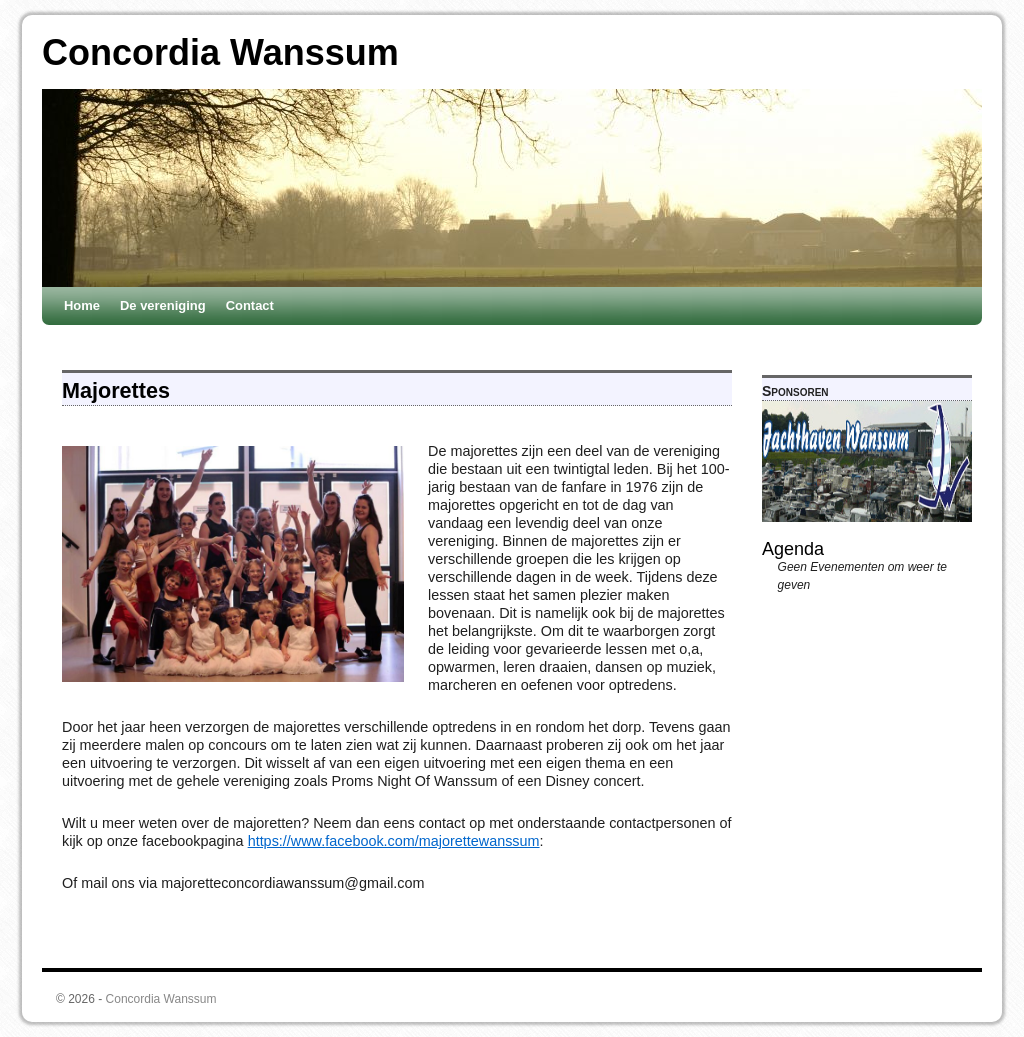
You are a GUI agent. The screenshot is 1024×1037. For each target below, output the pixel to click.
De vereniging (163, 305)
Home (82, 305)
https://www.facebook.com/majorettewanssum (394, 841)
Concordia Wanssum (220, 52)
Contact (250, 305)
